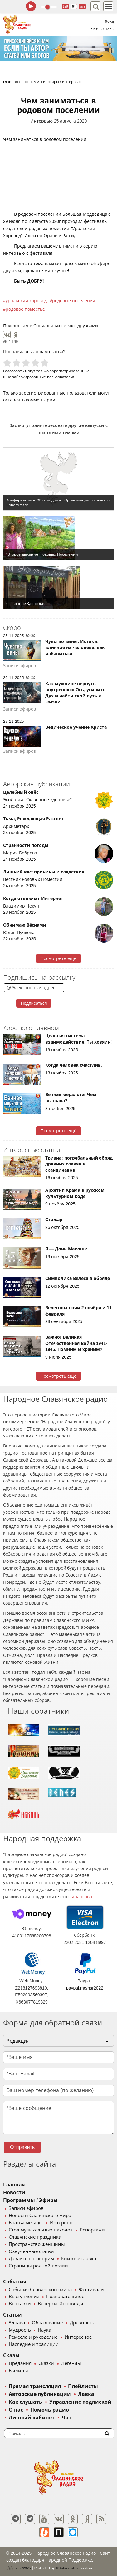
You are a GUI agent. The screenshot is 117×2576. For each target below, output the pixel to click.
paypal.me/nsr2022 (84, 1987)
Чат (94, 29)
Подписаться (34, 1003)
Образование (47, 2322)
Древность (82, 2322)
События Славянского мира (40, 2289)
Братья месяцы (26, 2222)
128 (65, 6)
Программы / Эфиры (30, 2200)
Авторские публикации (40, 2394)
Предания (20, 2363)
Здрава (17, 2322)
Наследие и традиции (34, 2344)
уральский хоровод (26, 300)
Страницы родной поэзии (38, 2265)
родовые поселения (73, 300)
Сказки (46, 2363)
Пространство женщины (37, 2244)
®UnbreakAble (68, 2568)
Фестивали (91, 2289)
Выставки (20, 2303)
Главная (14, 2184)
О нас (16, 2409)
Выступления (24, 2296)
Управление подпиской (80, 2402)
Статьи (12, 2314)
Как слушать (25, 2402)
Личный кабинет (32, 2417)
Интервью (41, 120)
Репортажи (92, 2229)
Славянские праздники (35, 2237)
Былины (18, 2370)
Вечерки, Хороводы (60, 2303)
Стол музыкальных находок (41, 2229)
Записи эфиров (26, 2208)
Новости (14, 2192)
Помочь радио (49, 2409)
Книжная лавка (78, 2258)
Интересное (78, 2337)
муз (82, 6)
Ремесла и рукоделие (33, 2337)
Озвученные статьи (31, 2251)
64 (74, 6)
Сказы (11, 2355)
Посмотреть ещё (58, 958)
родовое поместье (25, 309)
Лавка (86, 2394)
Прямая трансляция (35, 2386)
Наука (44, 2329)
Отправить (22, 2147)
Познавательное (65, 2296)
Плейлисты (83, 2386)
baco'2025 (18, 2568)
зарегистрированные (70, 371)
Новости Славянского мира (40, 2215)
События (14, 2281)
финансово (80, 1896)
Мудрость (20, 2329)
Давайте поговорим (31, 2258)
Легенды (71, 2363)
